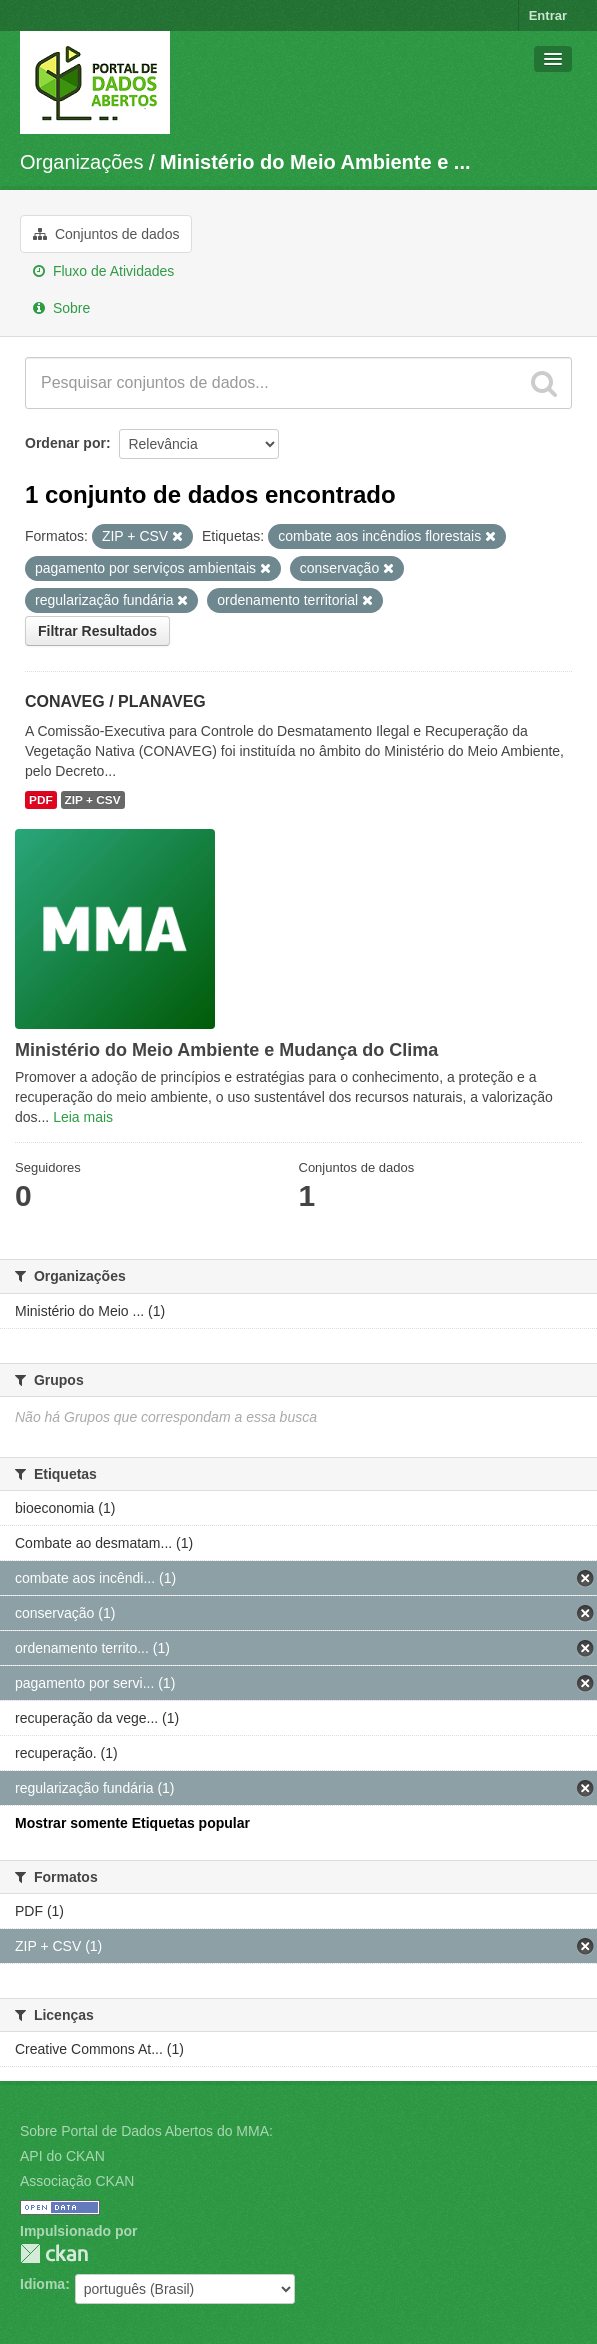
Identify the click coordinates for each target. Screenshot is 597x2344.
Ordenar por (65, 443)
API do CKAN (62, 2156)
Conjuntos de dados (106, 234)
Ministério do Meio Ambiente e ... (315, 162)
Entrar (548, 15)
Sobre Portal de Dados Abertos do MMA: (146, 2131)
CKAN (54, 2253)
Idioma (42, 2284)
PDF (41, 800)
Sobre (61, 308)
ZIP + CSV (93, 800)
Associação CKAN (77, 2181)
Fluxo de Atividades (103, 271)
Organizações (81, 162)
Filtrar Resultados (97, 631)
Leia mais (83, 1117)
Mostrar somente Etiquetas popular (132, 1823)
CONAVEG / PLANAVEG (115, 701)
